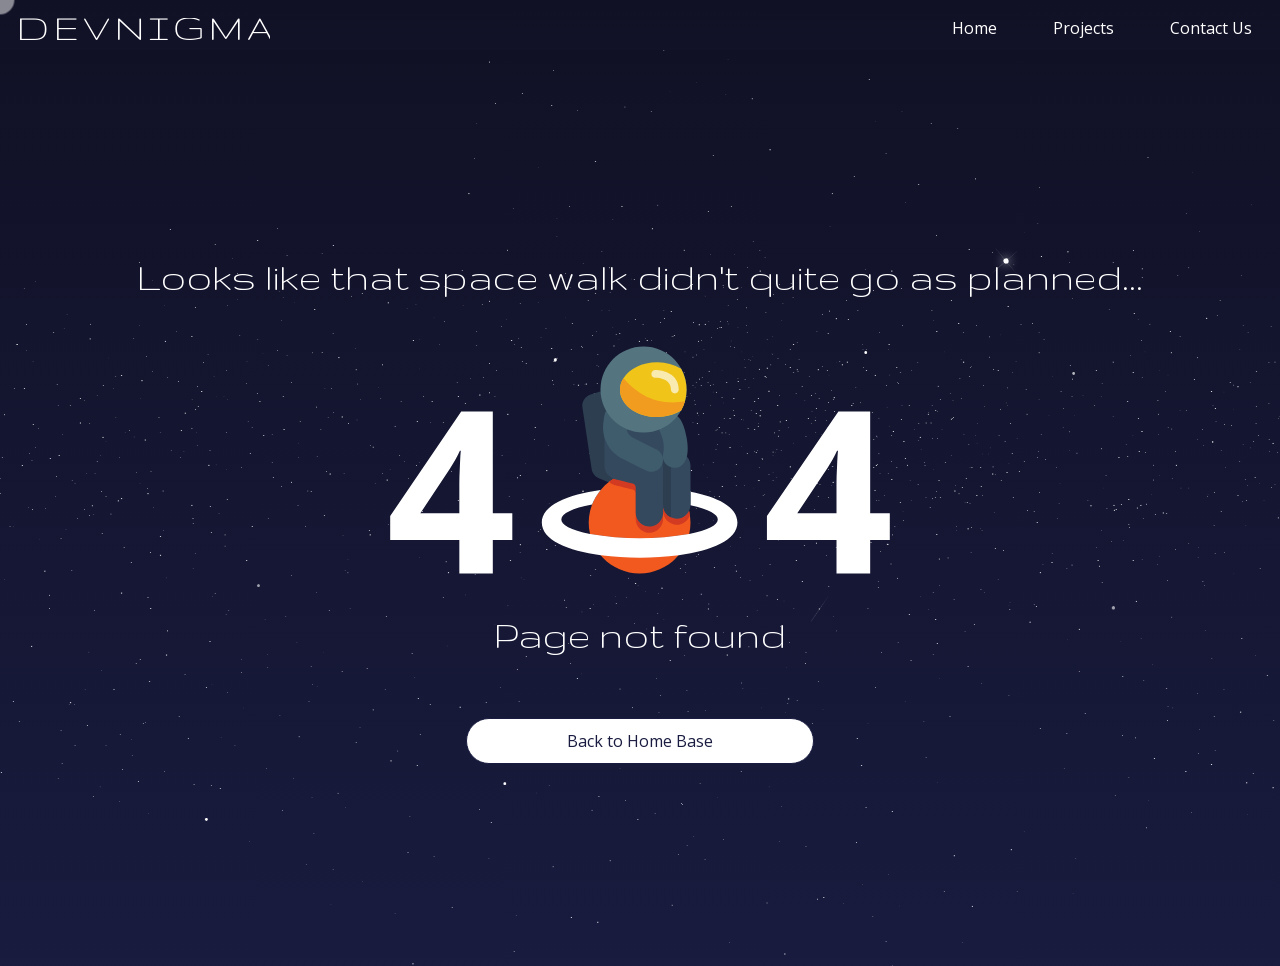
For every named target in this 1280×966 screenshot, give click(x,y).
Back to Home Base (640, 741)
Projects (1083, 28)
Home (974, 28)
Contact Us (1211, 28)
